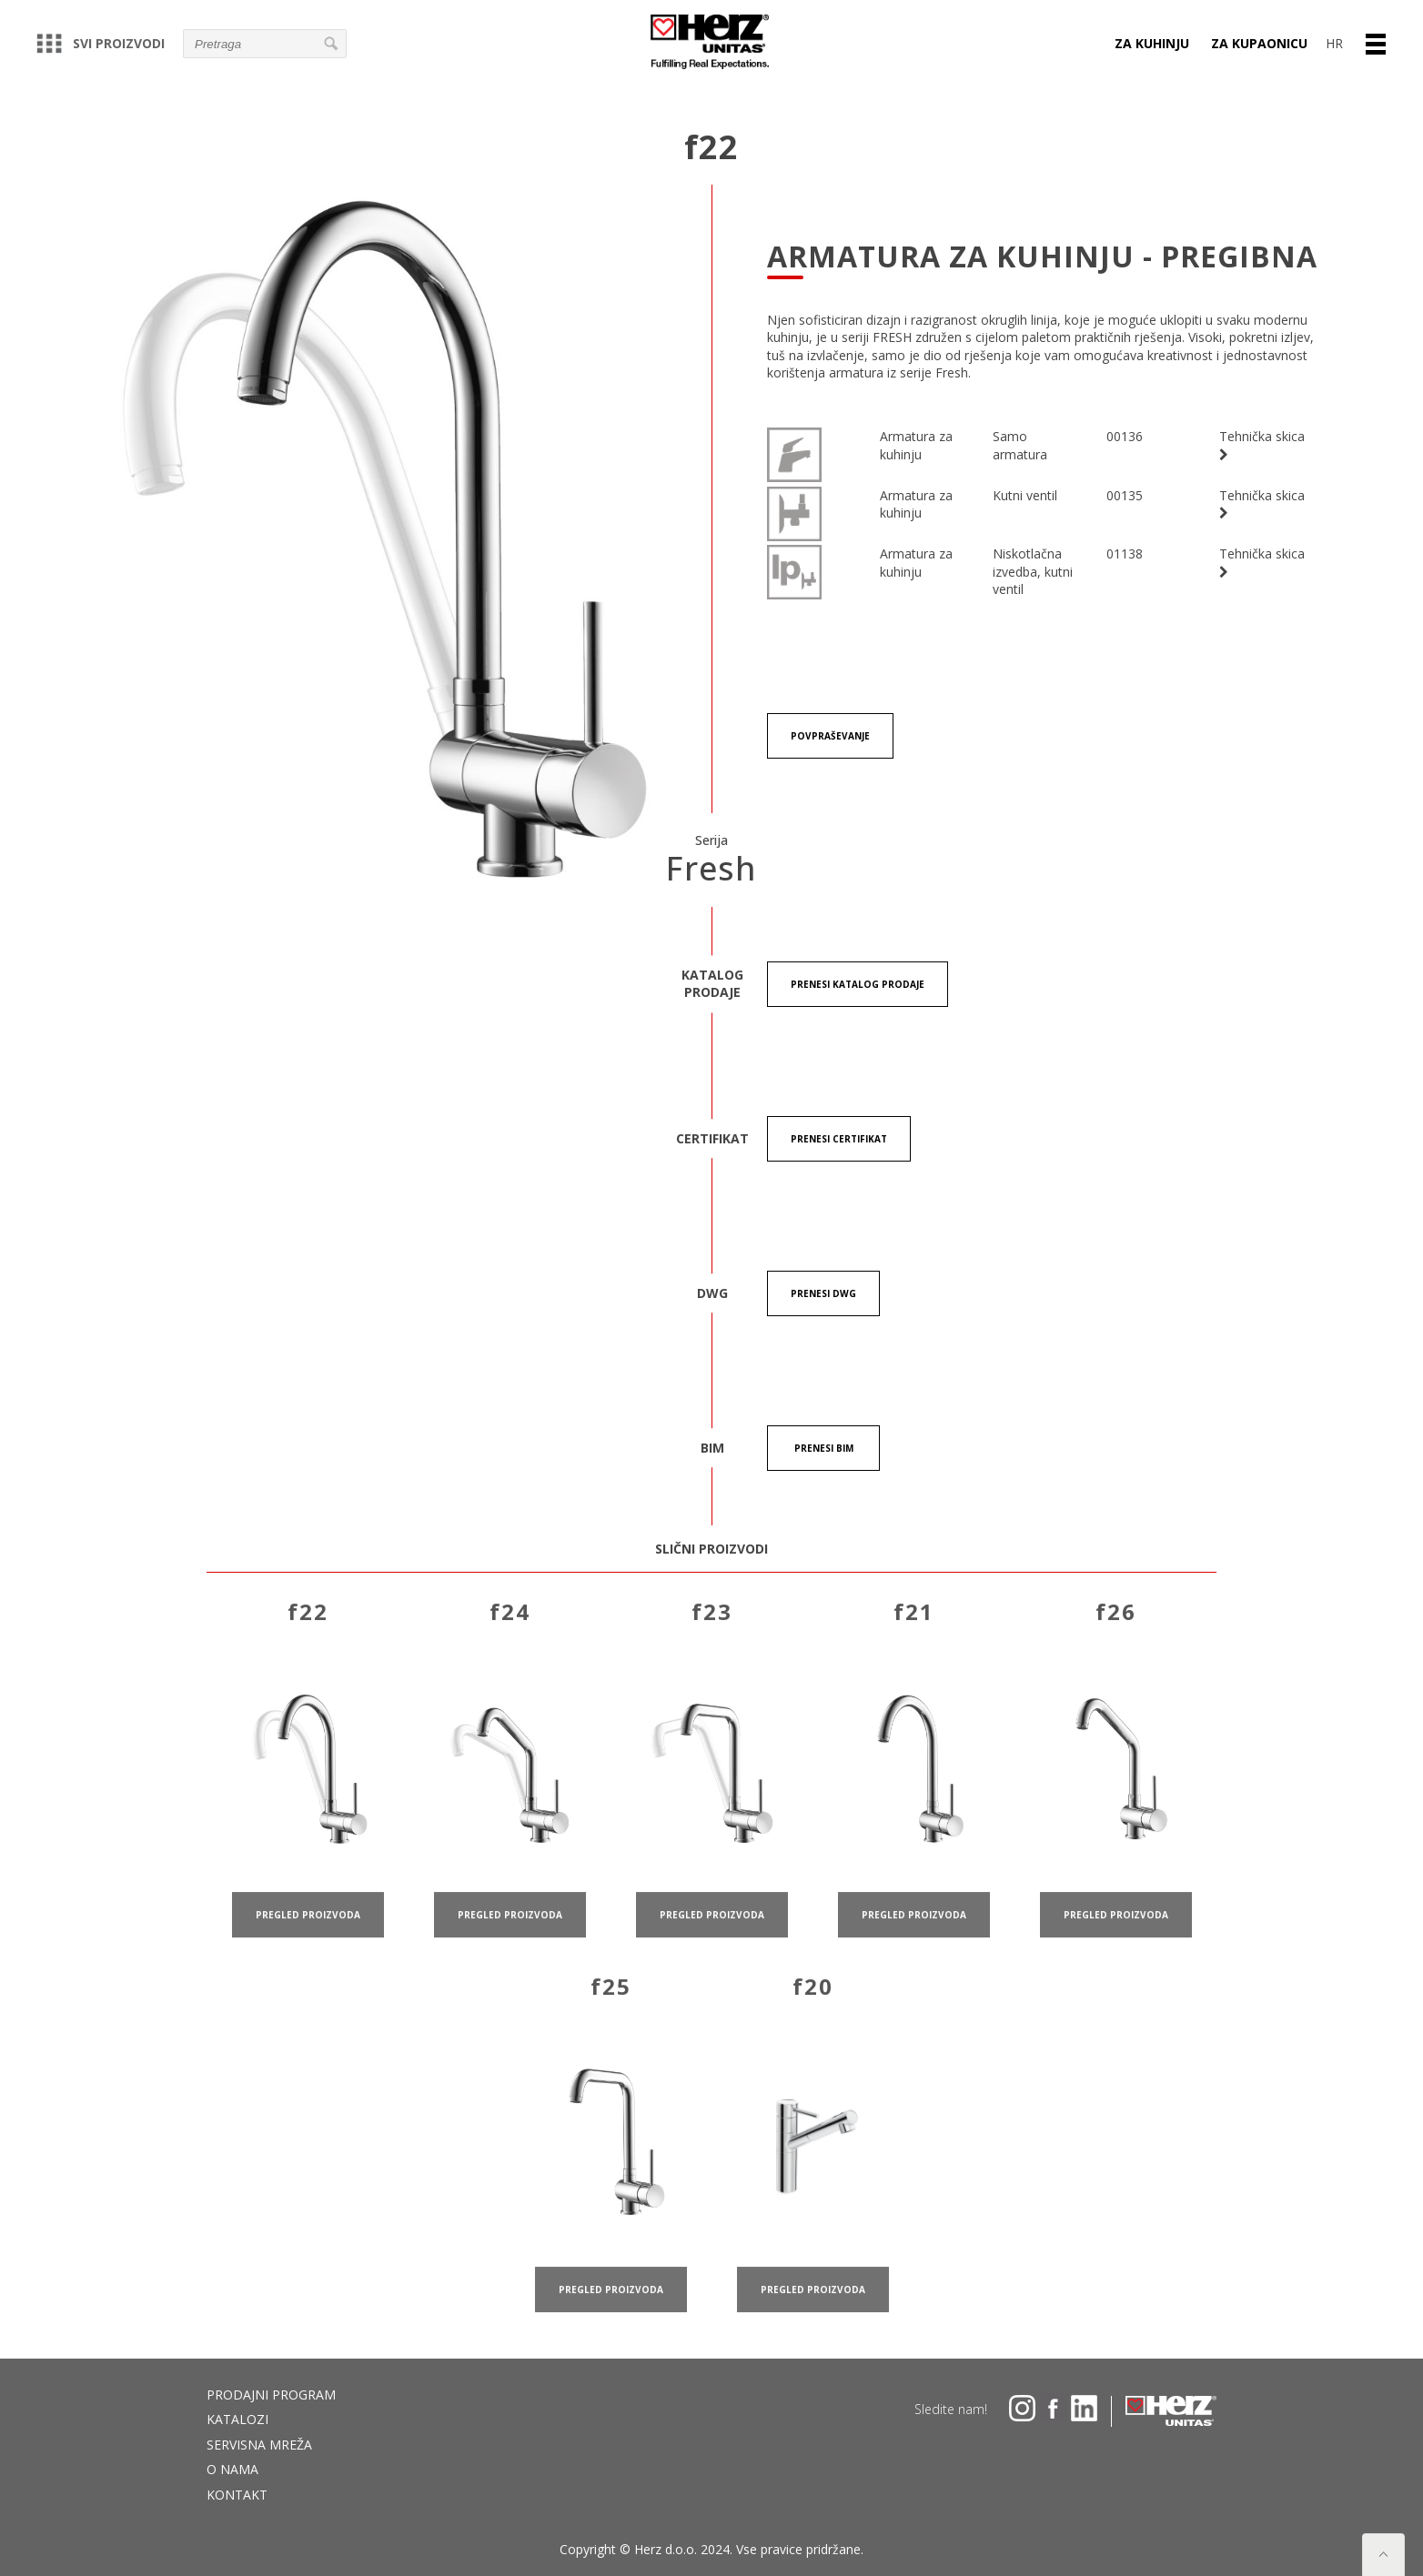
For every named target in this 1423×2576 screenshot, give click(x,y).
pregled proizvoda (308, 1936)
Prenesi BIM (823, 1448)
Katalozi (237, 2419)
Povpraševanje (830, 736)
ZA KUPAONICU (1259, 43)
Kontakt (237, 2494)
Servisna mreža (259, 2444)
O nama (232, 2469)
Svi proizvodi (100, 43)
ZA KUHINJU (1152, 43)
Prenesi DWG (823, 1293)
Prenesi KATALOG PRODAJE (857, 984)
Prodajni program (271, 2394)
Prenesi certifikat (839, 1138)
